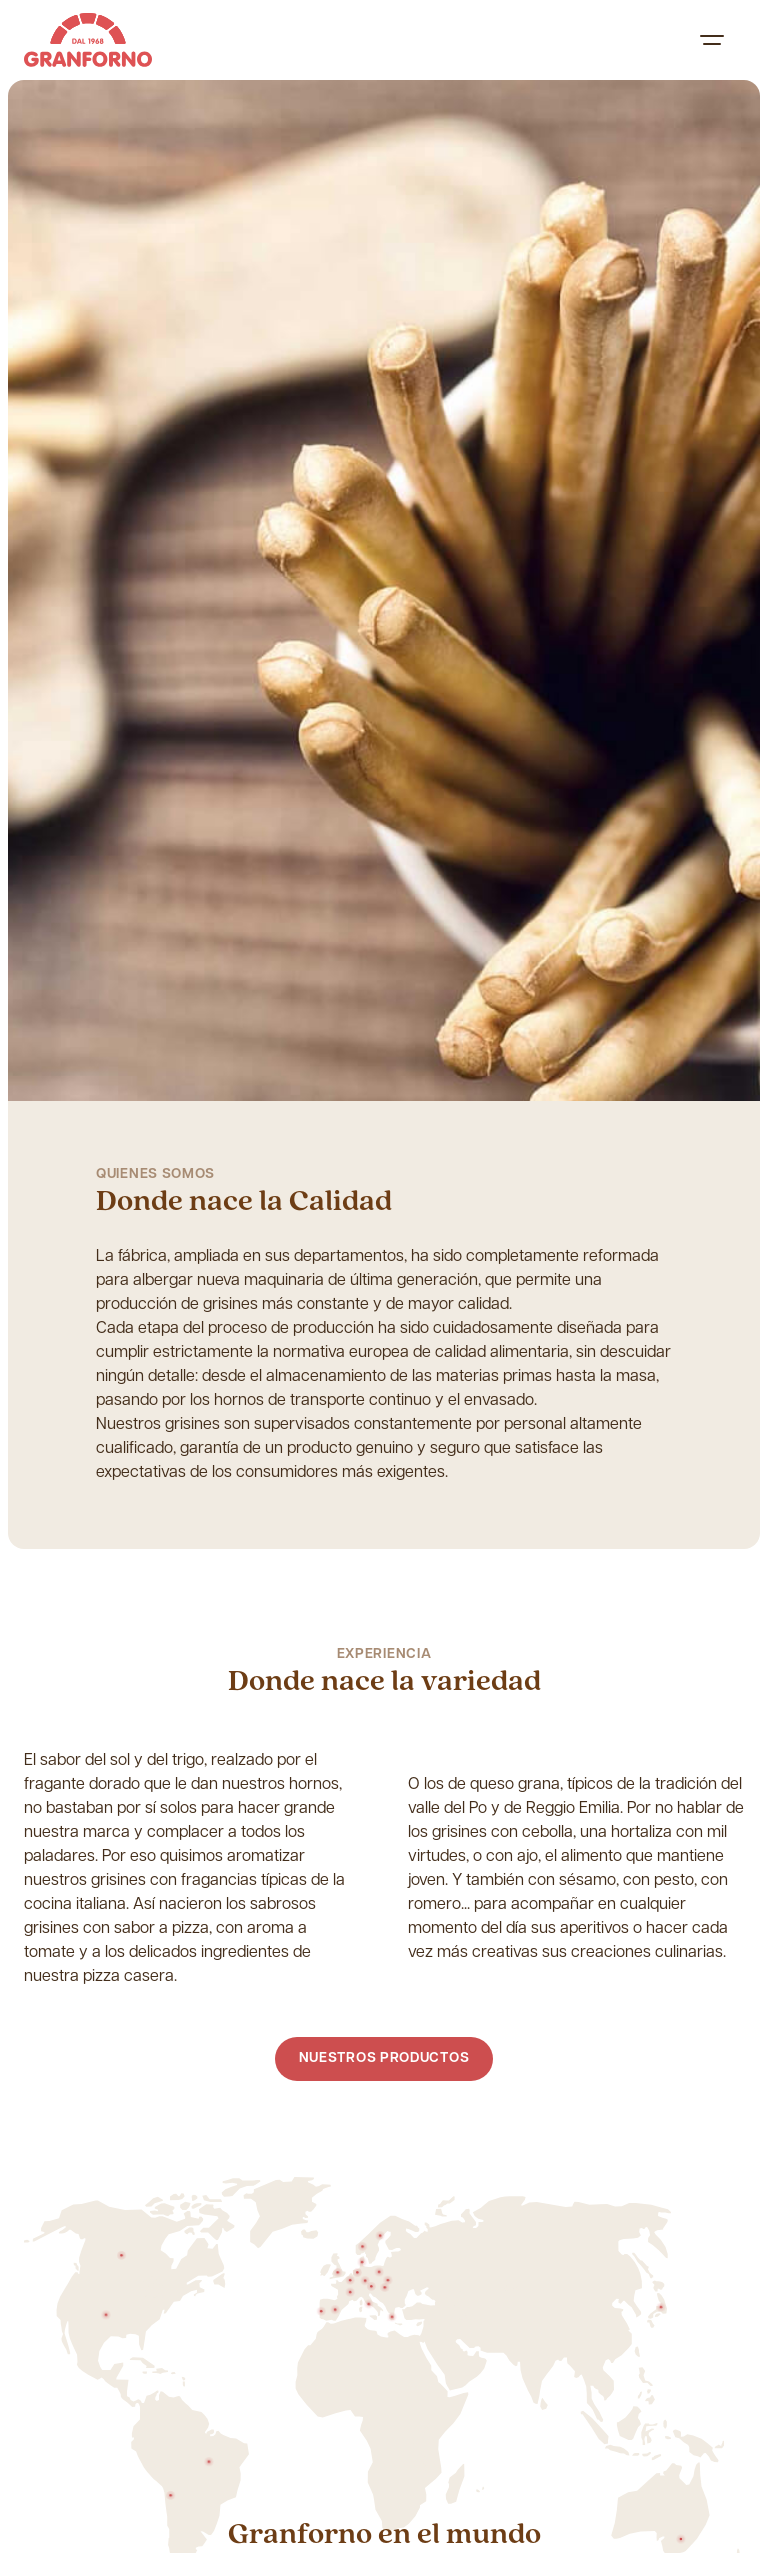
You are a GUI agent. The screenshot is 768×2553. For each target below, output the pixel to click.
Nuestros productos (384, 2058)
